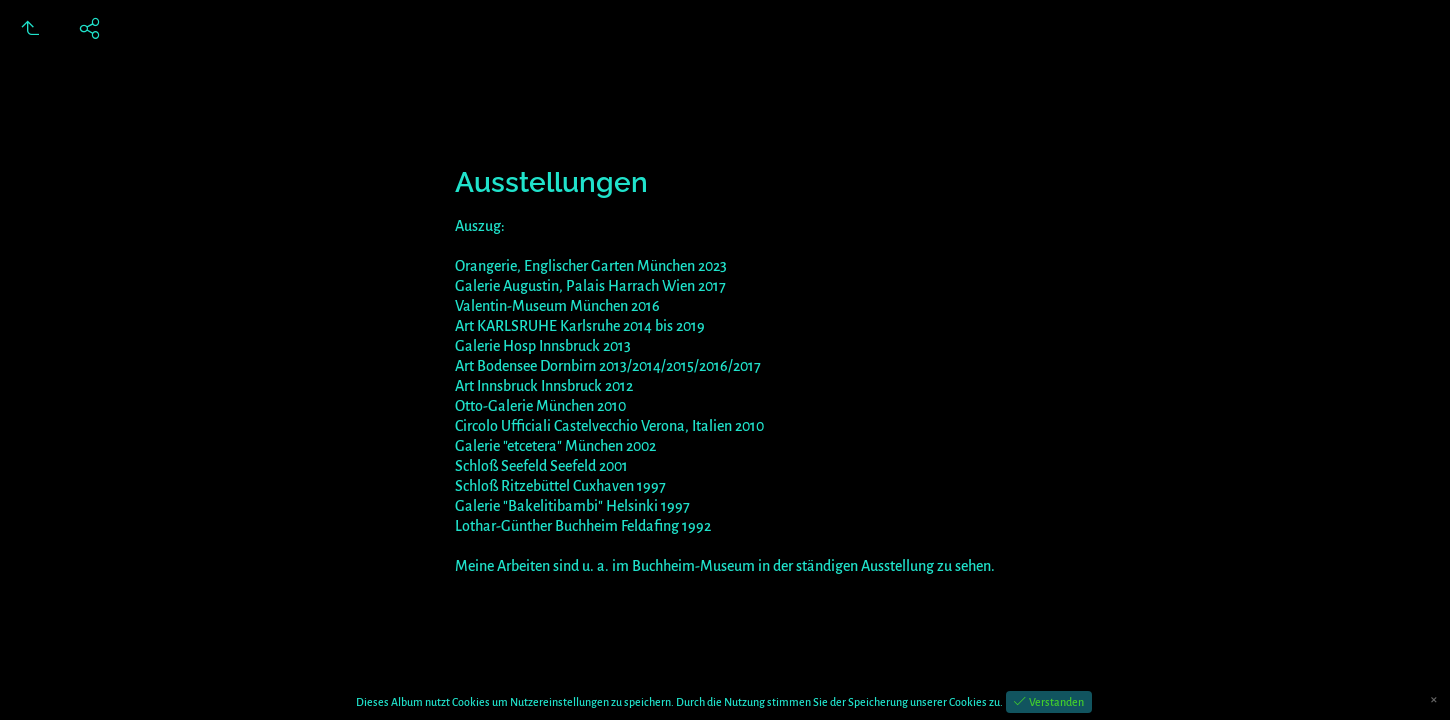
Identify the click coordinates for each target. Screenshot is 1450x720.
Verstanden (1055, 702)
